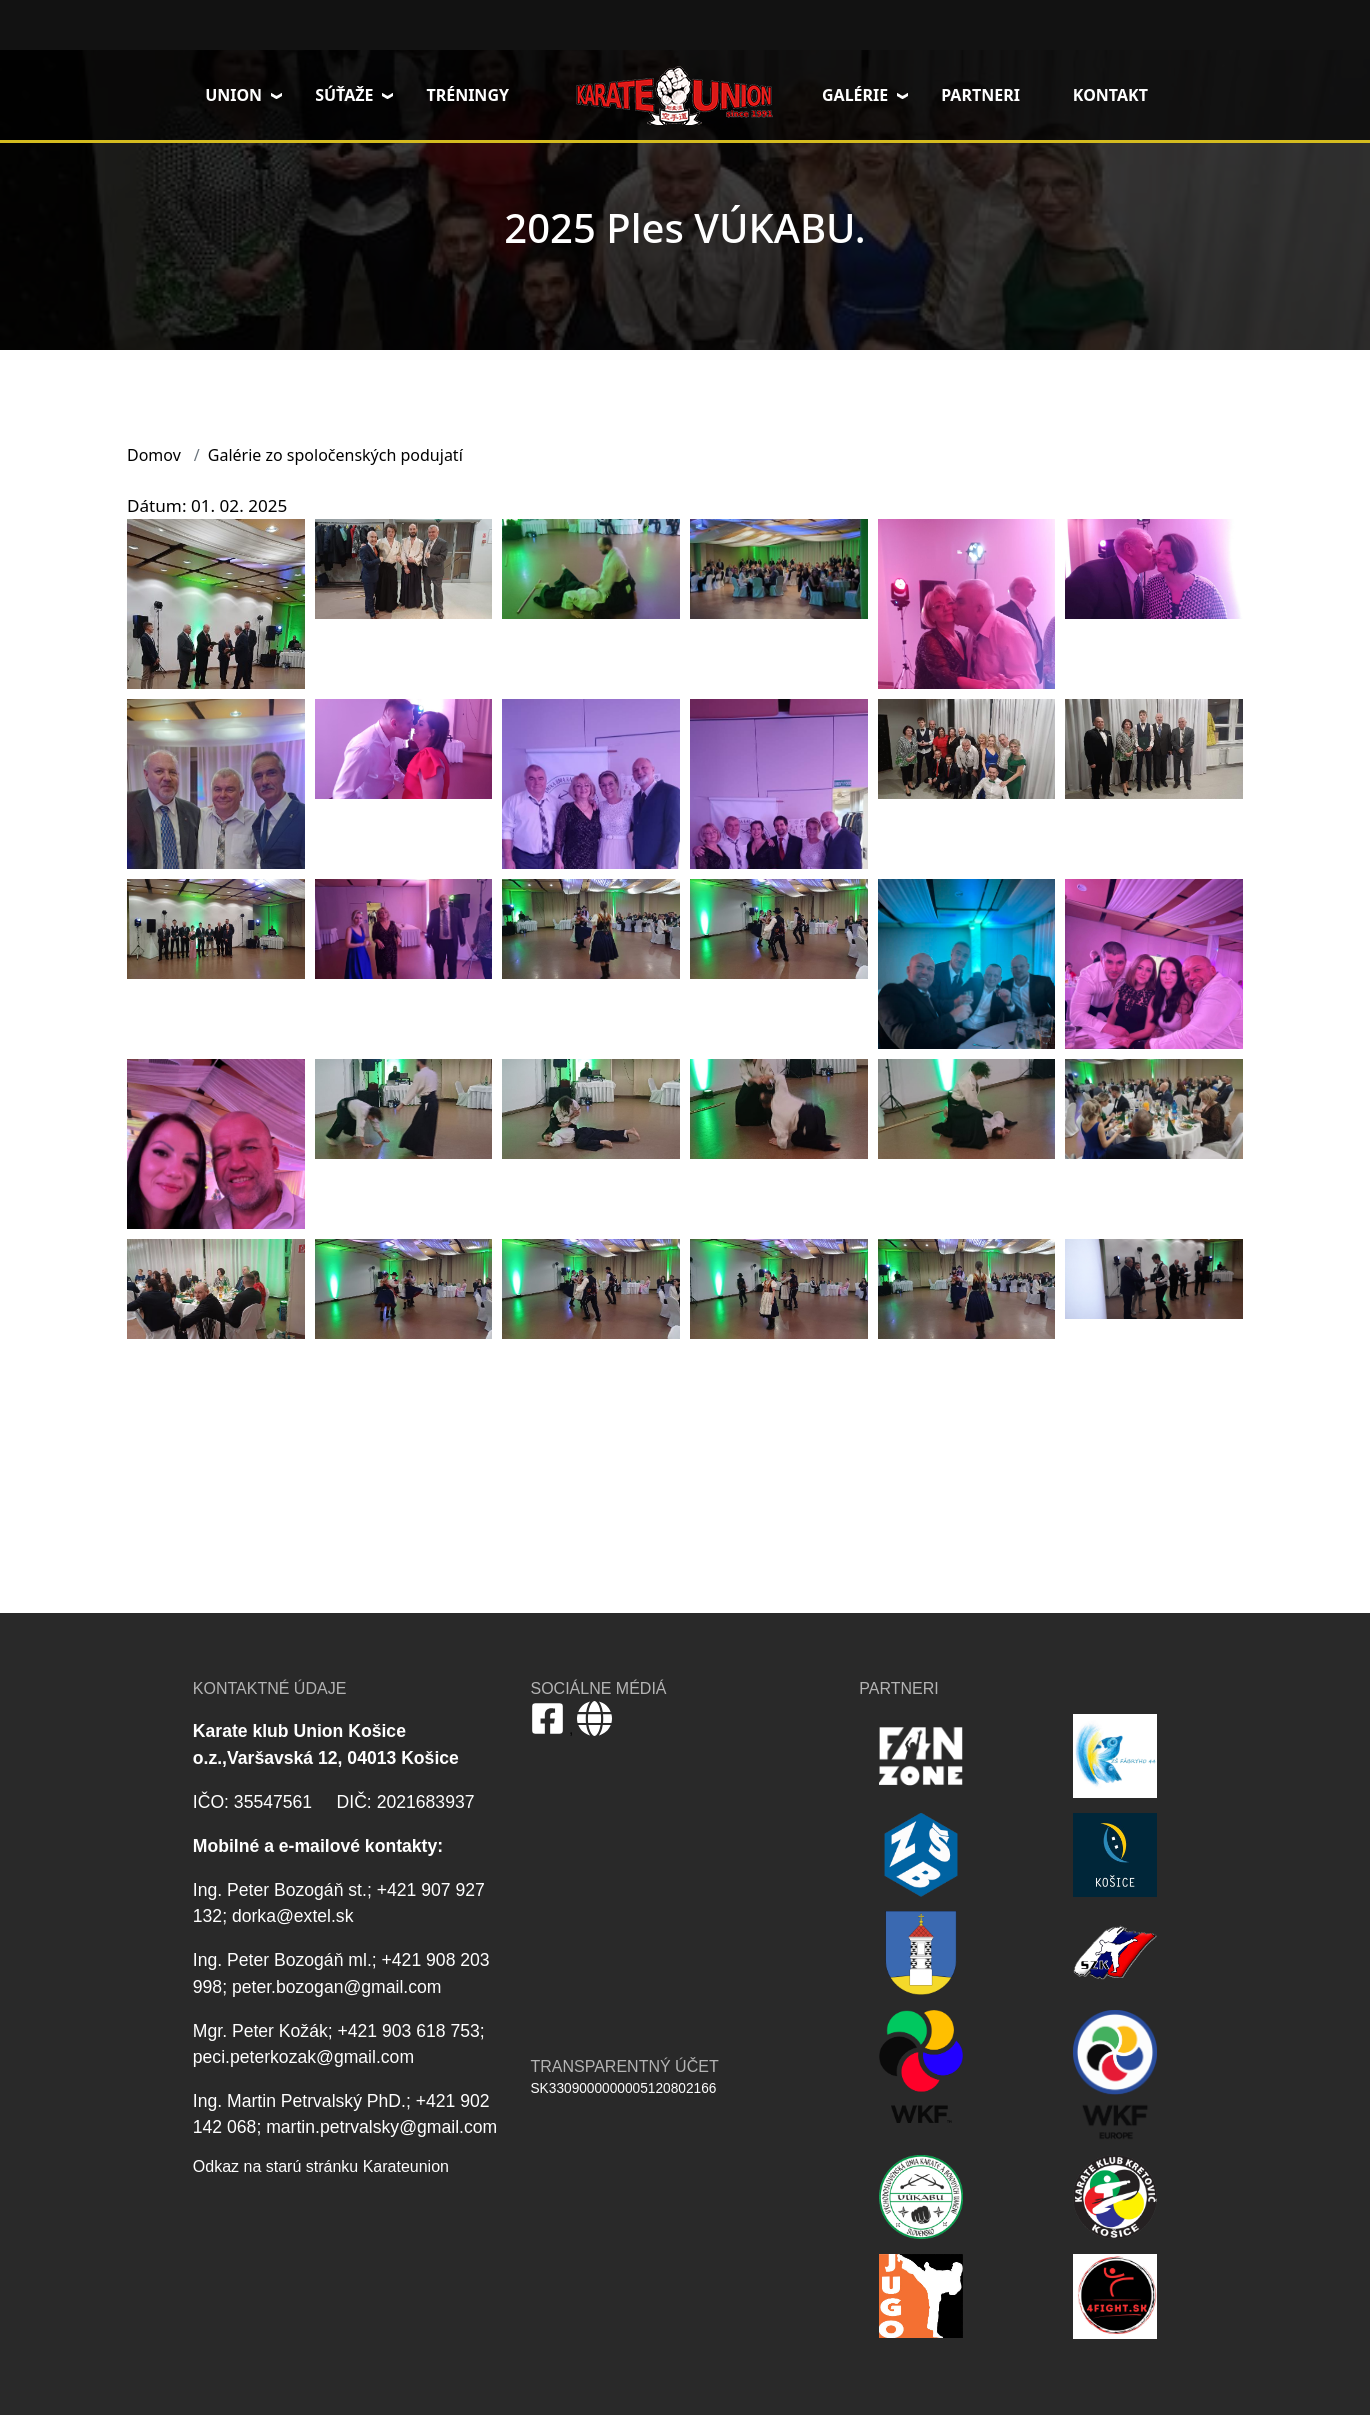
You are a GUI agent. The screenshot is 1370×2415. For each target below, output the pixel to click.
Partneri (980, 95)
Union (233, 95)
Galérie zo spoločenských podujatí (335, 455)
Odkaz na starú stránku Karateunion (321, 2166)
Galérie (855, 95)
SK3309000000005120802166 (623, 2088)
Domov (674, 95)
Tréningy (467, 95)
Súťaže (344, 95)
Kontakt (1110, 95)
